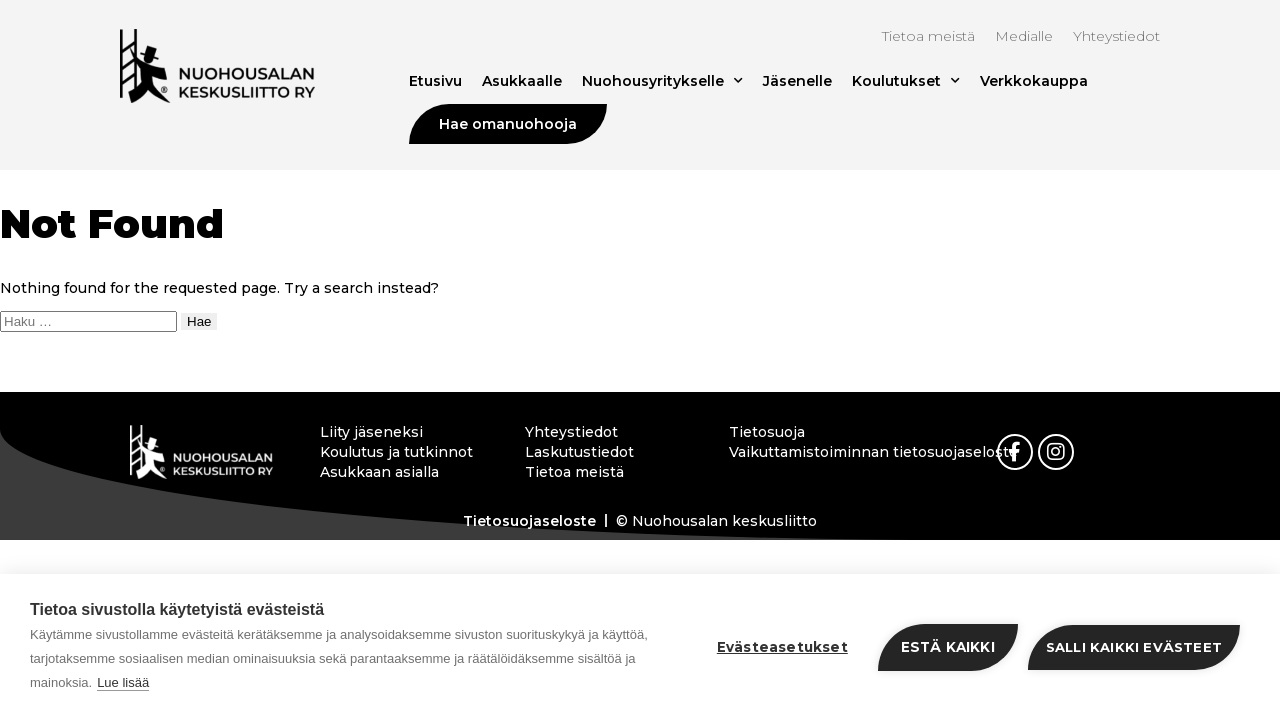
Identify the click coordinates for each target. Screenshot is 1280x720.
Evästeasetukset (782, 647)
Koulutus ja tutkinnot (396, 452)
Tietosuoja (767, 432)
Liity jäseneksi (371, 432)
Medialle (1024, 36)
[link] (1015, 452)
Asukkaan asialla (379, 472)
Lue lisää (123, 682)
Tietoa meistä (928, 36)
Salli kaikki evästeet (1134, 647)
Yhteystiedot (1116, 36)
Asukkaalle (522, 81)
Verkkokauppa (1034, 81)
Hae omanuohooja (508, 124)
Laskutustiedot (579, 452)
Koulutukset (906, 81)
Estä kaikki (948, 647)
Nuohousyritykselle (662, 81)
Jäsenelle (797, 81)
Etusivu (435, 81)
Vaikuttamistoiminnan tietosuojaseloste (814, 452)
